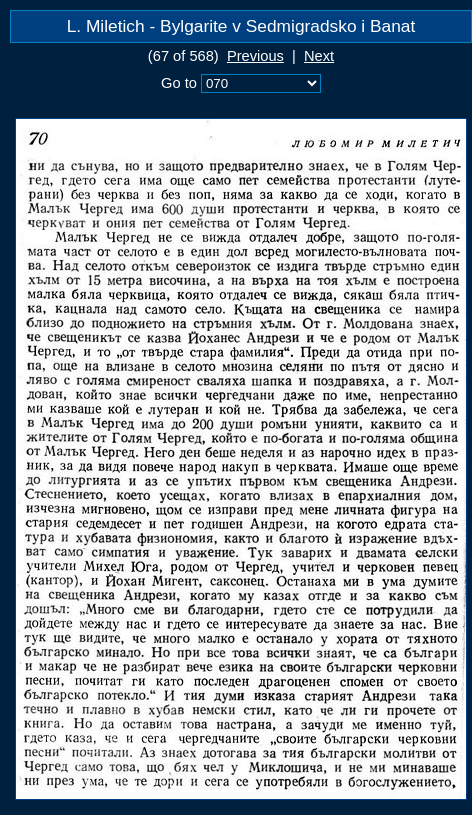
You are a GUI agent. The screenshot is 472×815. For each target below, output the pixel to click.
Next (319, 56)
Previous (255, 56)
